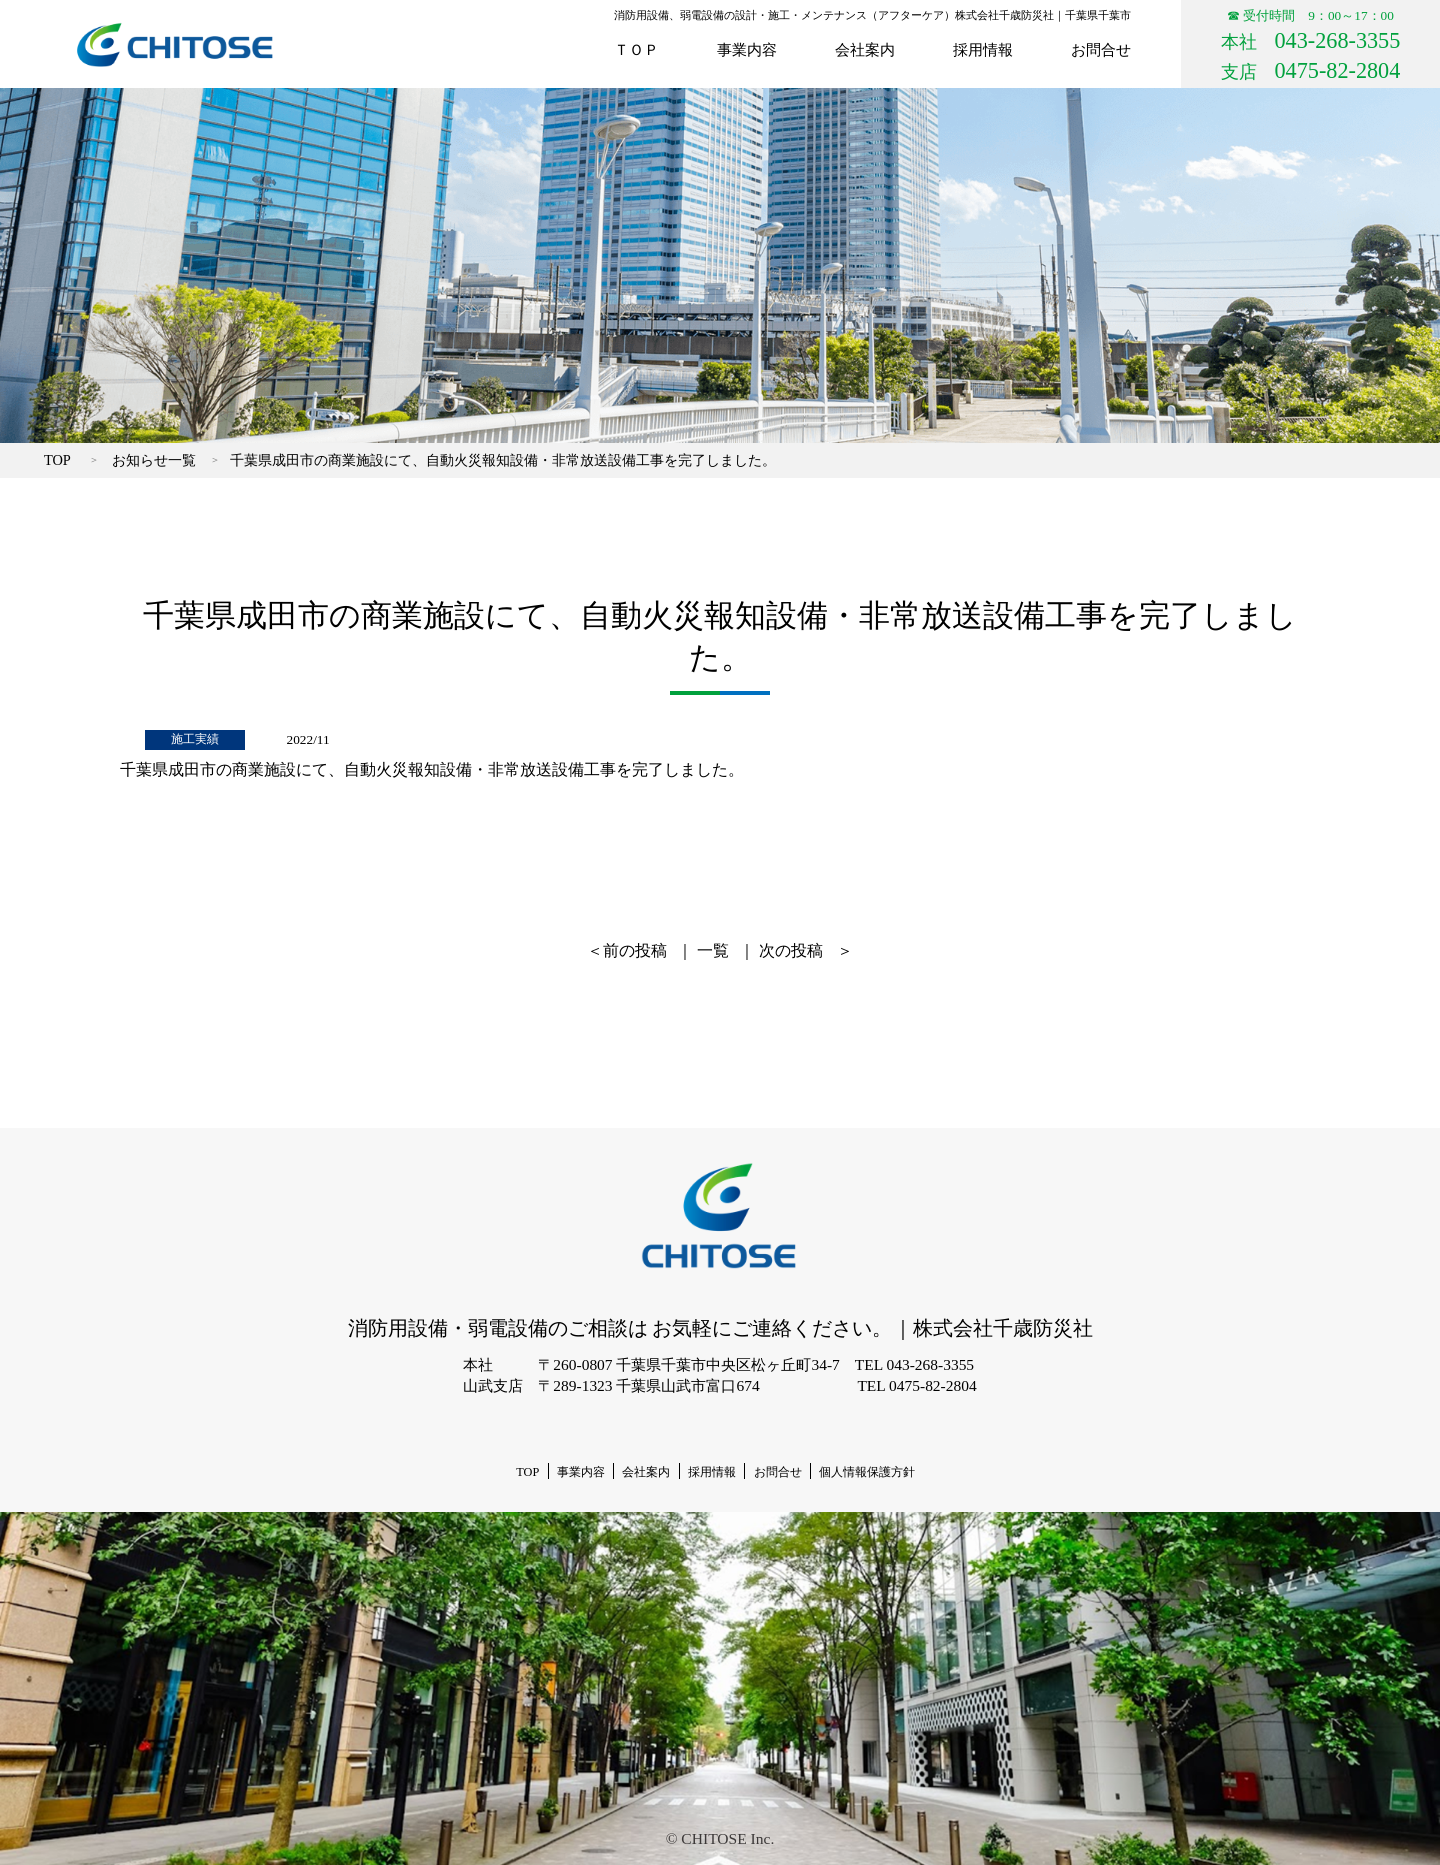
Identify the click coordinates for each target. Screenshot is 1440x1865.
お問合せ (1101, 49)
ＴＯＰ (636, 49)
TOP (57, 460)
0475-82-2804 (1338, 70)
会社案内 (865, 49)
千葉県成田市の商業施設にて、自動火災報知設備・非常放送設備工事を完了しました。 (503, 460)
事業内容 (747, 49)
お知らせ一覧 (154, 460)
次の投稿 (791, 950)
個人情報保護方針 (867, 1472)
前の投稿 (635, 950)
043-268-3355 (1338, 40)
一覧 (713, 950)
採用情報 (983, 49)
